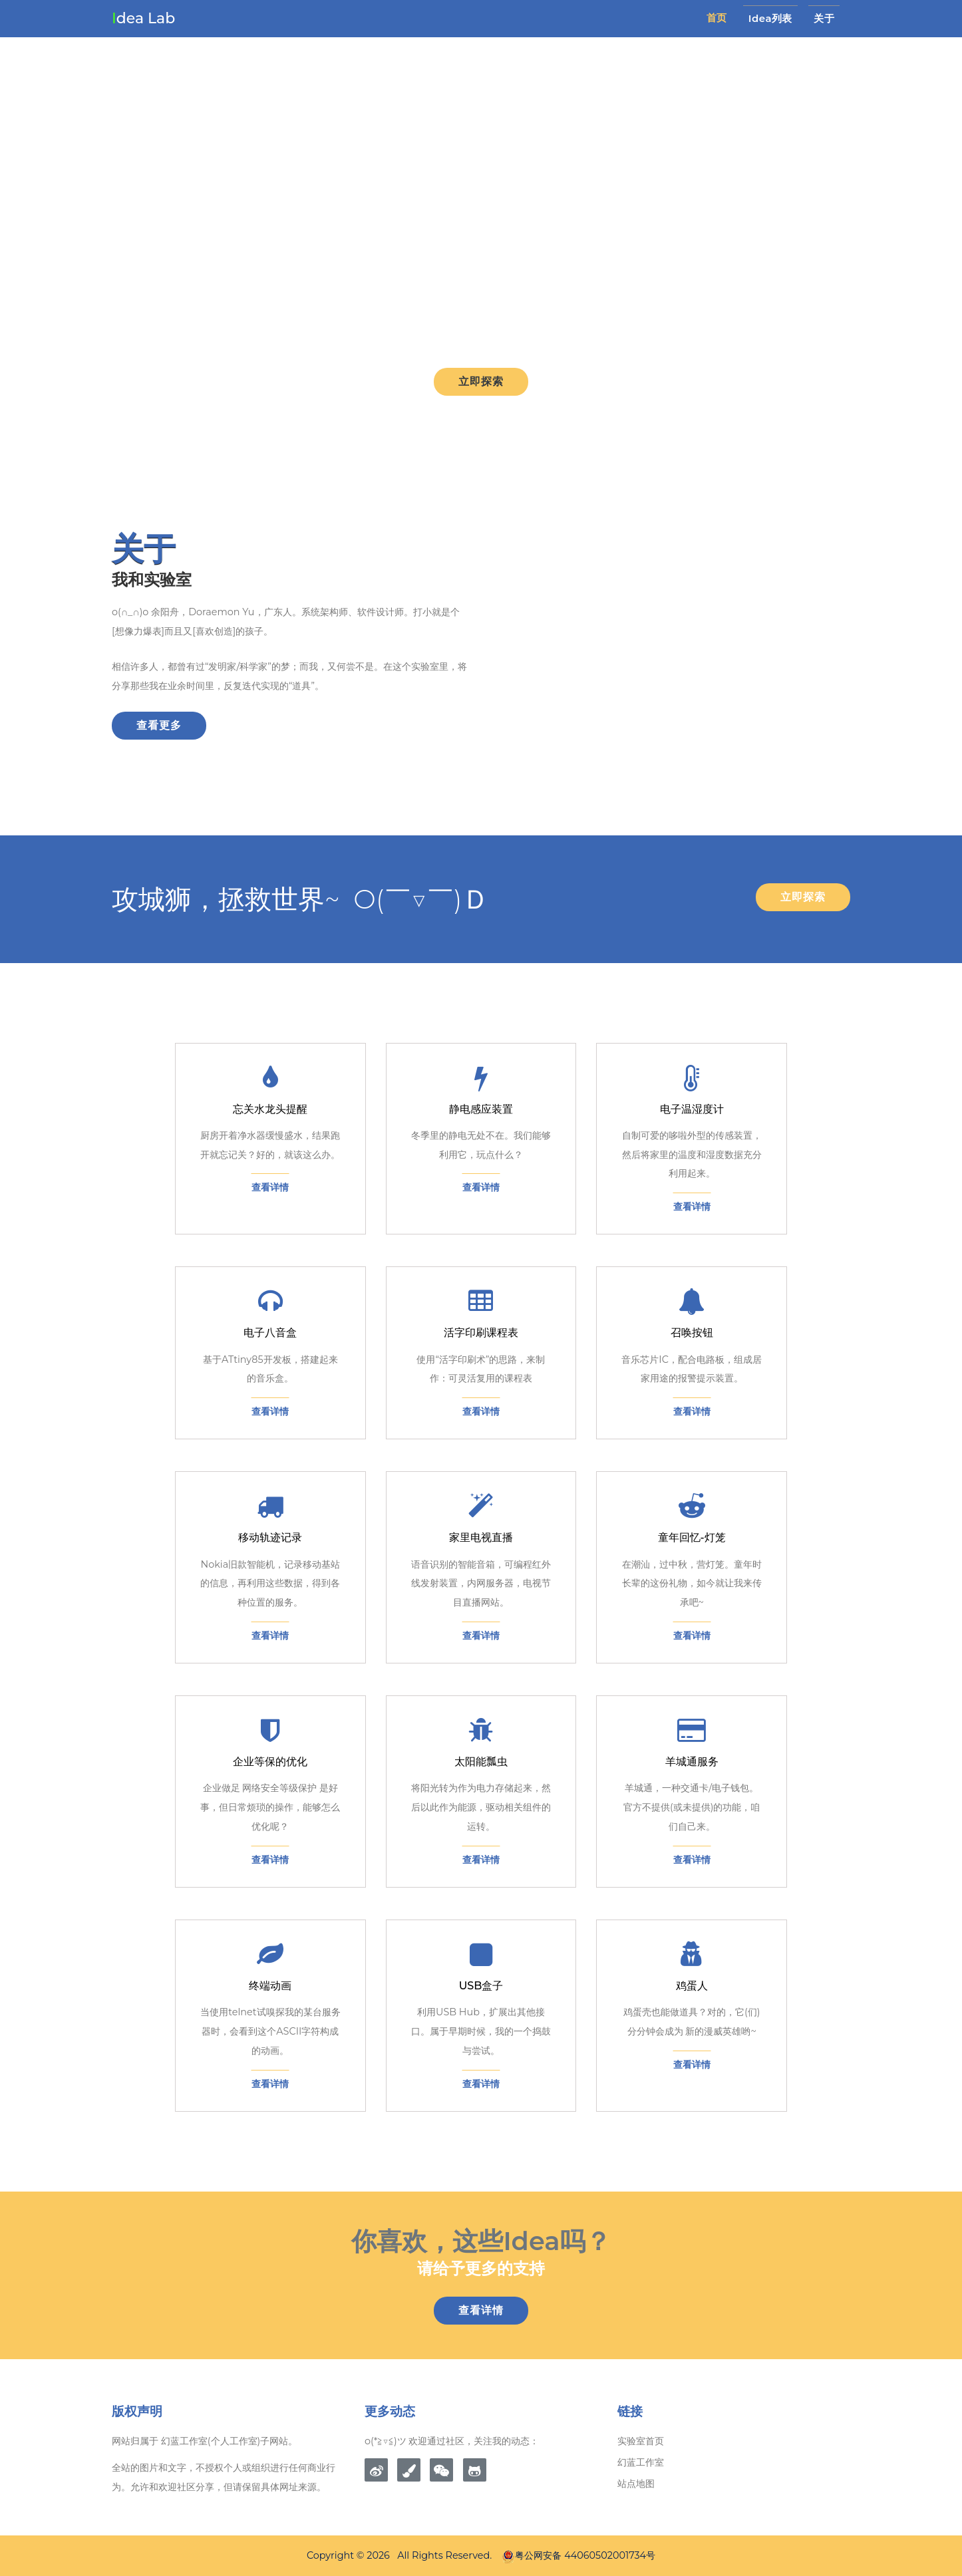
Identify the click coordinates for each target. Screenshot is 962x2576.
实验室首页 (640, 2441)
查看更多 (159, 725)
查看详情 (481, 2310)
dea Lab (143, 18)
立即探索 (481, 381)
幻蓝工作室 (640, 2462)
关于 (824, 18)
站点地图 (636, 2484)
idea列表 (770, 18)
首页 (717, 17)
